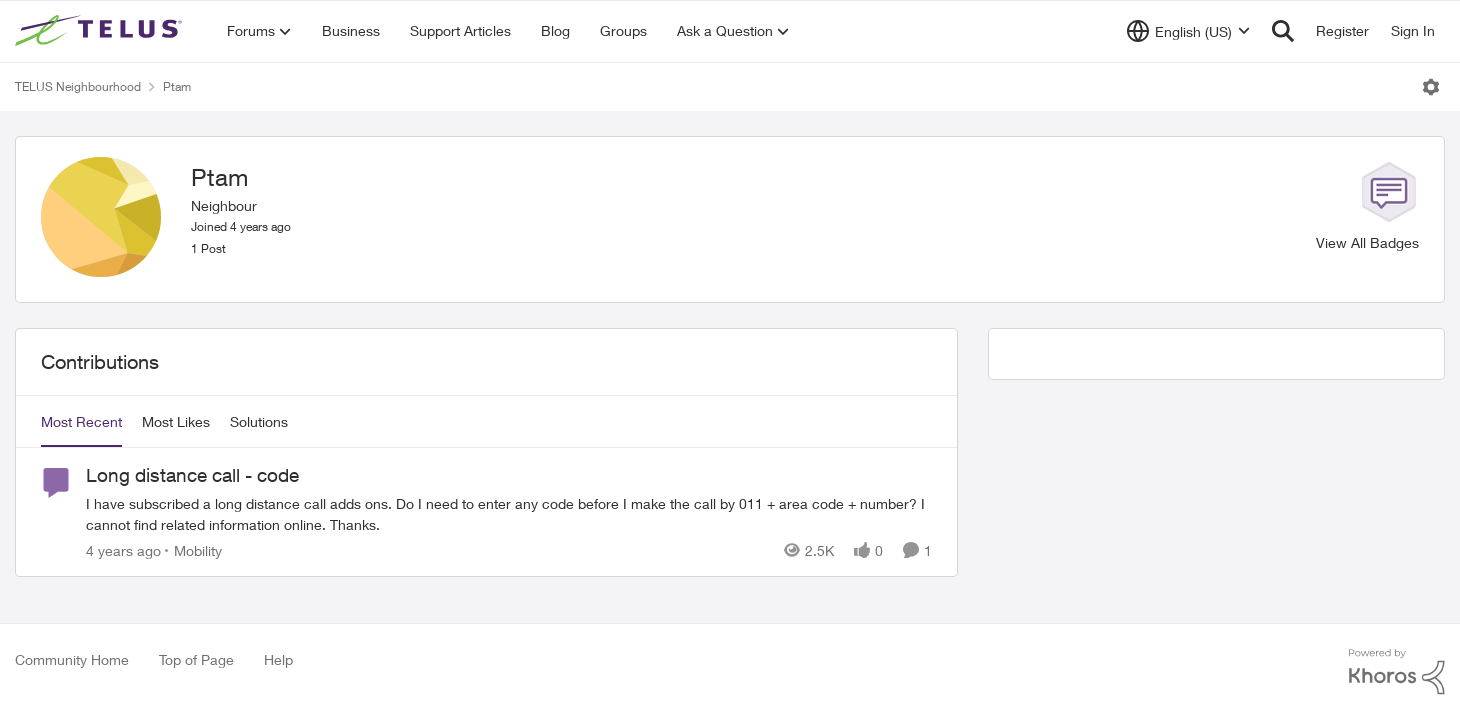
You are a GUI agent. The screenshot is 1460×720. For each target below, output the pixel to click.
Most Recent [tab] (81, 421)
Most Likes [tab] (176, 421)
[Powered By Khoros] (1397, 672)
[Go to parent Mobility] (193, 550)
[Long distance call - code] (509, 514)
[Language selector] (1188, 31)
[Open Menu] (1431, 87)
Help (278, 659)
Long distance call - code (192, 475)
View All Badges (1367, 242)
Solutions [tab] (259, 421)
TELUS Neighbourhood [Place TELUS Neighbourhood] (78, 86)
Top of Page (196, 659)
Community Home (72, 659)
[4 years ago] (123, 550)
